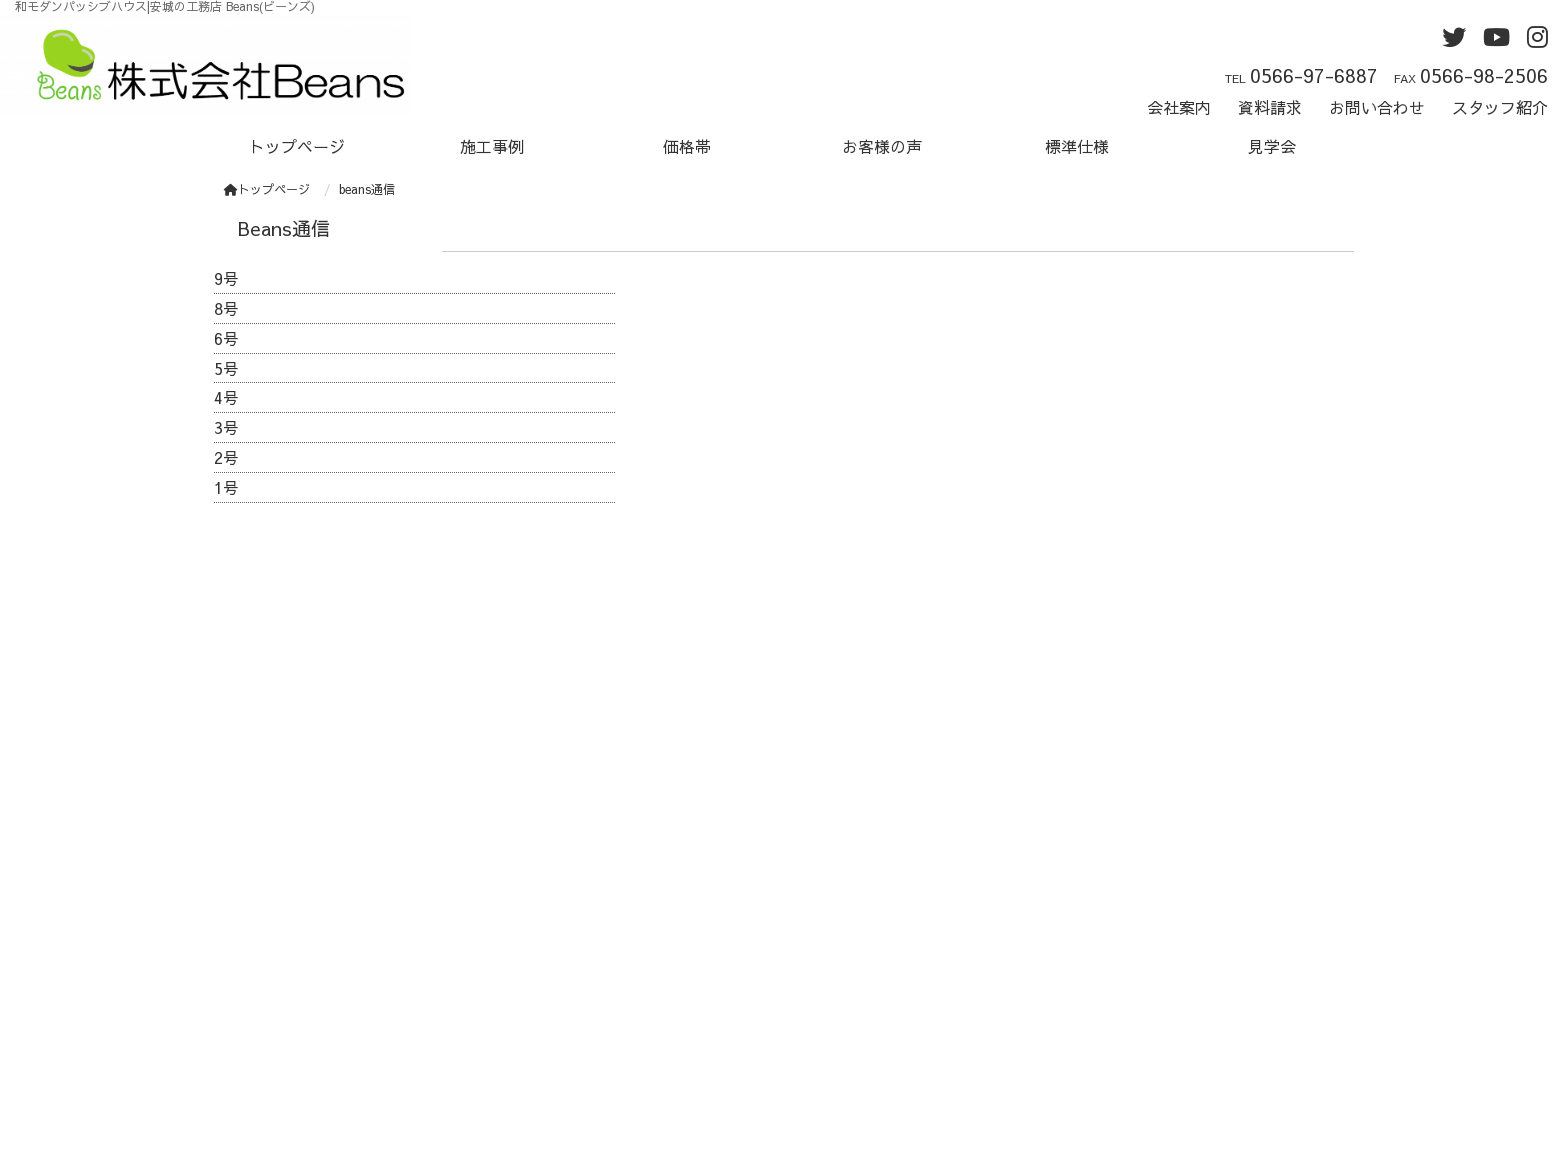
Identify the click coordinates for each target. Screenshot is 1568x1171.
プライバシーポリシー (887, 1030)
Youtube (837, 980)
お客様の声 (882, 146)
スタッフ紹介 (1500, 107)
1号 (226, 487)
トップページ (297, 146)
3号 (226, 427)
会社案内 (1179, 107)
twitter (830, 955)
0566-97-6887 (1314, 75)
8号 (226, 308)
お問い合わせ (1377, 107)
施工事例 (492, 146)
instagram (839, 1005)
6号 (226, 338)
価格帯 (687, 146)
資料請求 (1270, 107)
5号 (226, 368)
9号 (226, 278)
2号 (226, 457)
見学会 (1272, 146)
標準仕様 (1077, 146)
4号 (226, 397)
